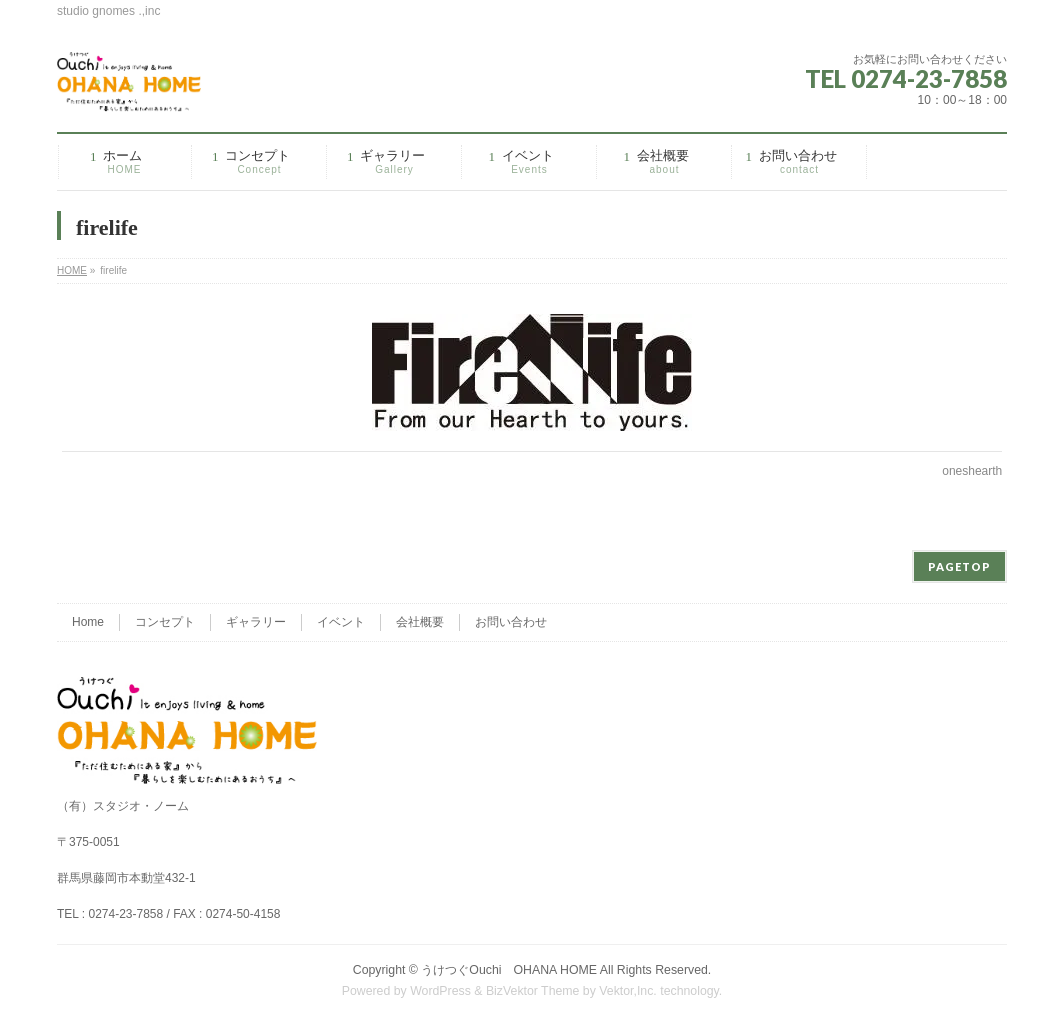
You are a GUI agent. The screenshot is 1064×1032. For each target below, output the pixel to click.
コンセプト (165, 622)
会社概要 (420, 622)
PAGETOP (959, 566)
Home (88, 622)
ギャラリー (256, 622)
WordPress (440, 991)
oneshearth (972, 471)
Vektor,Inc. (628, 991)
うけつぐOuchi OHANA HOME (509, 970)
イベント (341, 622)
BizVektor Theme (533, 991)
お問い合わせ (511, 622)
